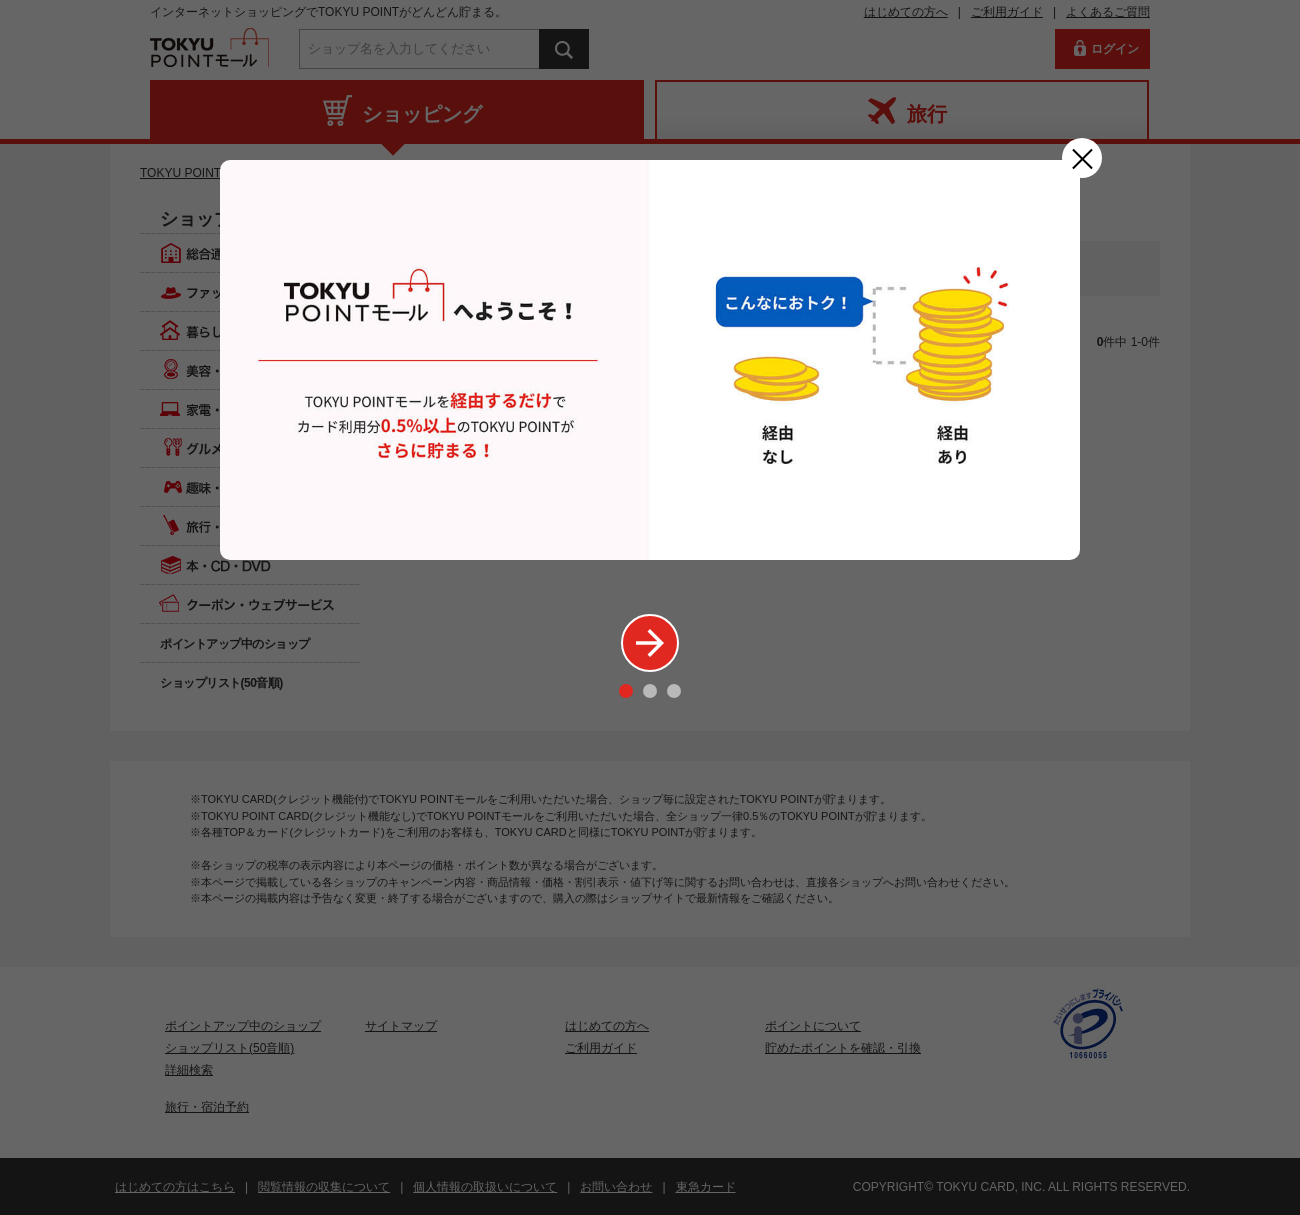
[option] (650, 360)
